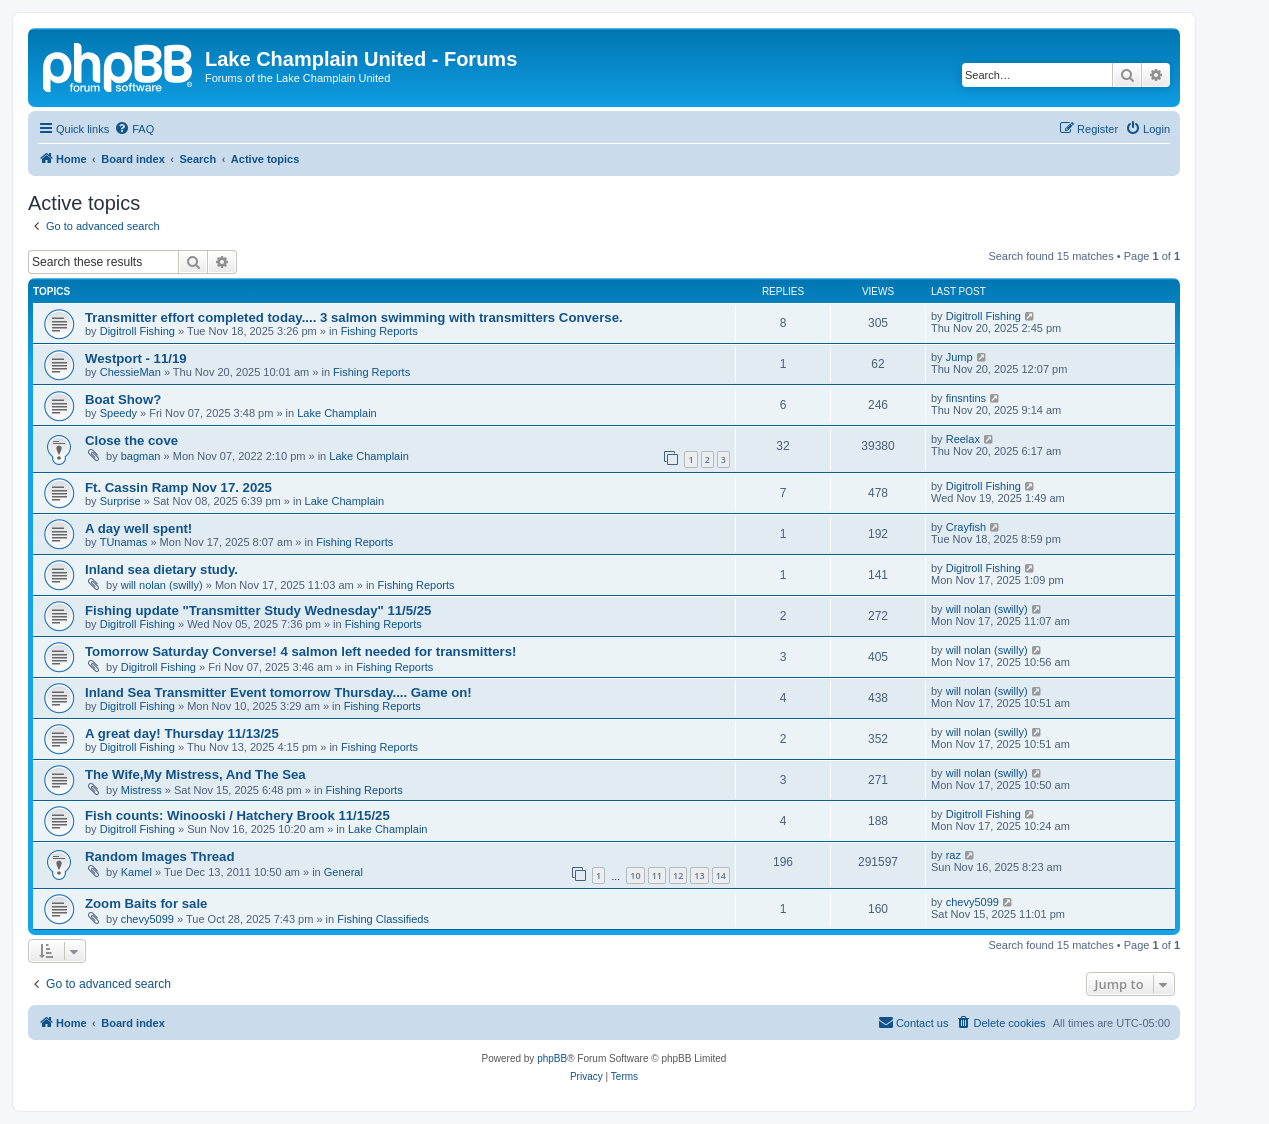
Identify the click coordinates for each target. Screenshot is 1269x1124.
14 (721, 875)
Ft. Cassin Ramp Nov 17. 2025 (178, 487)
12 (678, 875)
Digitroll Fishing (137, 331)
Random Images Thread (160, 856)
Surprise (120, 501)
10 (635, 875)
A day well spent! (138, 528)
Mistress (141, 790)
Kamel (136, 872)
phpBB (552, 1058)
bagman (141, 456)
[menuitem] (134, 129)
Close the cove (131, 440)
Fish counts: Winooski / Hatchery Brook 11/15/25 (237, 815)
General (343, 872)
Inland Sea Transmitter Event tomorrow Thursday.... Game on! (278, 692)
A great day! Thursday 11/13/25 (182, 733)
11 (657, 875)
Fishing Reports (379, 331)
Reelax (963, 439)
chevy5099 (147, 919)
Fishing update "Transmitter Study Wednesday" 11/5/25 (258, 610)
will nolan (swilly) (162, 585)
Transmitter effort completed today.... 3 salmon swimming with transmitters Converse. (354, 317)
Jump (959, 357)
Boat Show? (123, 399)
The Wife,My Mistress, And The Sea (195, 774)
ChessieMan (130, 372)
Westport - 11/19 (136, 358)
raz (953, 855)
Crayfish (966, 527)
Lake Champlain (337, 413)
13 (699, 875)
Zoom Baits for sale (146, 903)
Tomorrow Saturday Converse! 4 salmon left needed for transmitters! (300, 651)
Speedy (118, 413)
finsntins (966, 398)
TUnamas (124, 542)
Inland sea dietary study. (161, 569)
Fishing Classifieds (383, 919)
